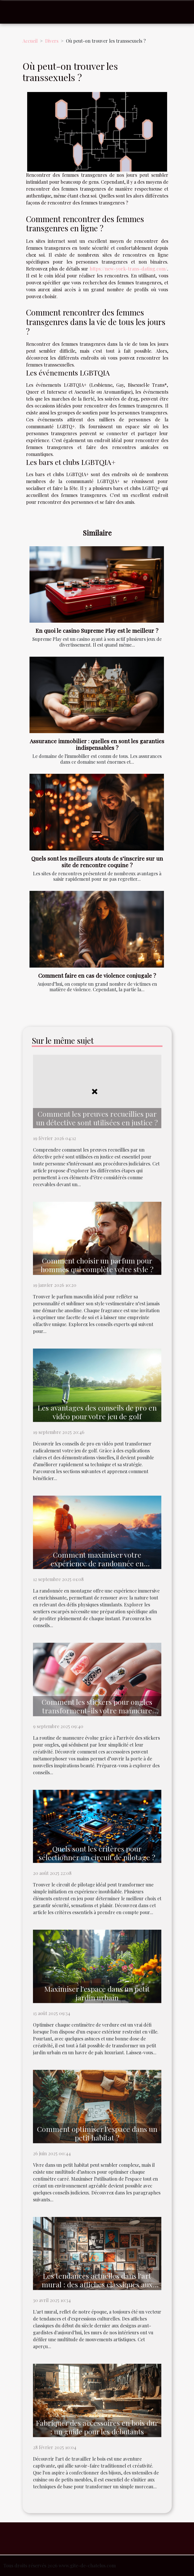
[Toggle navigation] (14, 12)
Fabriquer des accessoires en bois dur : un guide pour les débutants (97, 2427)
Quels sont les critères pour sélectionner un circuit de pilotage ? (97, 1853)
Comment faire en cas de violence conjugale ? (97, 975)
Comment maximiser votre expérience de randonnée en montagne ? (97, 1563)
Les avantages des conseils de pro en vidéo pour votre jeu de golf (97, 1412)
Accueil (30, 41)
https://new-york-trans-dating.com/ (128, 269)
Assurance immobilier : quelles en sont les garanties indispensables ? (97, 744)
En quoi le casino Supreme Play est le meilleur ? (97, 630)
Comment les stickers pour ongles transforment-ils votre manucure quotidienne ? (97, 1710)
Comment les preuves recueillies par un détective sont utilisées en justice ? (97, 1118)
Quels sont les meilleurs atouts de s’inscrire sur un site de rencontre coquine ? (97, 862)
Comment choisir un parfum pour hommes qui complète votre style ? (97, 1265)
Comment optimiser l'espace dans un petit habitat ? (97, 2133)
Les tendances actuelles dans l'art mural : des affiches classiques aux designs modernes (97, 2284)
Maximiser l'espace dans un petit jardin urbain (97, 1993)
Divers (51, 41)
